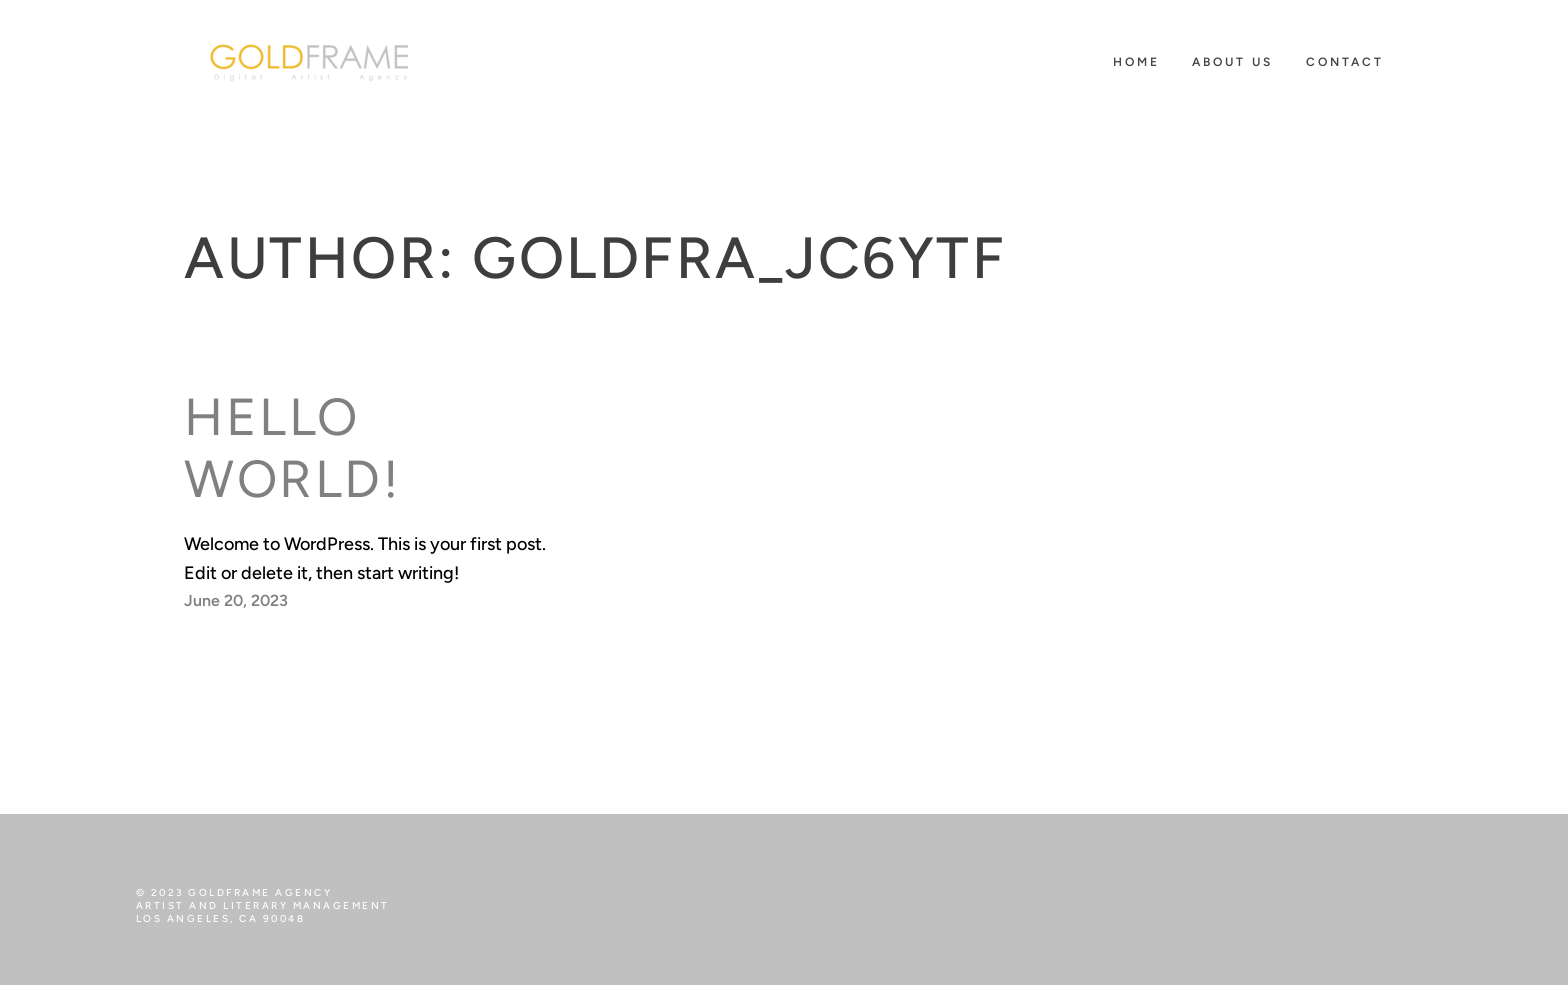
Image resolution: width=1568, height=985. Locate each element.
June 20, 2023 (236, 600)
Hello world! (292, 448)
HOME (1136, 62)
